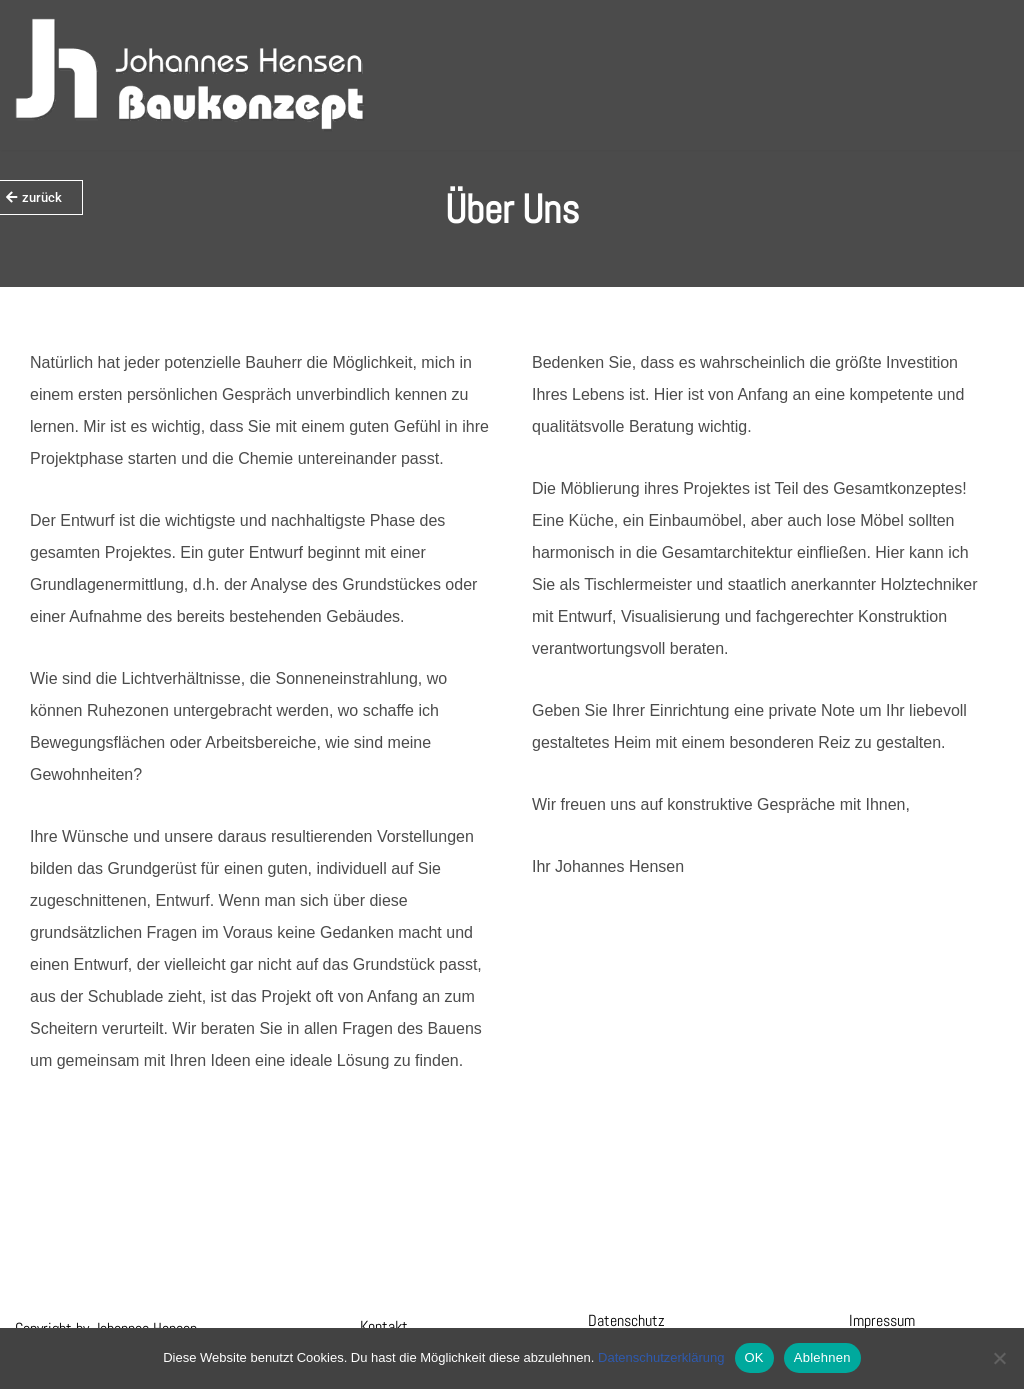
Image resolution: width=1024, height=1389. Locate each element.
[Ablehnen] (999, 1358)
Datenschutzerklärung (661, 1357)
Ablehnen (822, 1357)
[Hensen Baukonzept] (190, 75)
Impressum (882, 1320)
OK (754, 1357)
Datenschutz (626, 1320)
